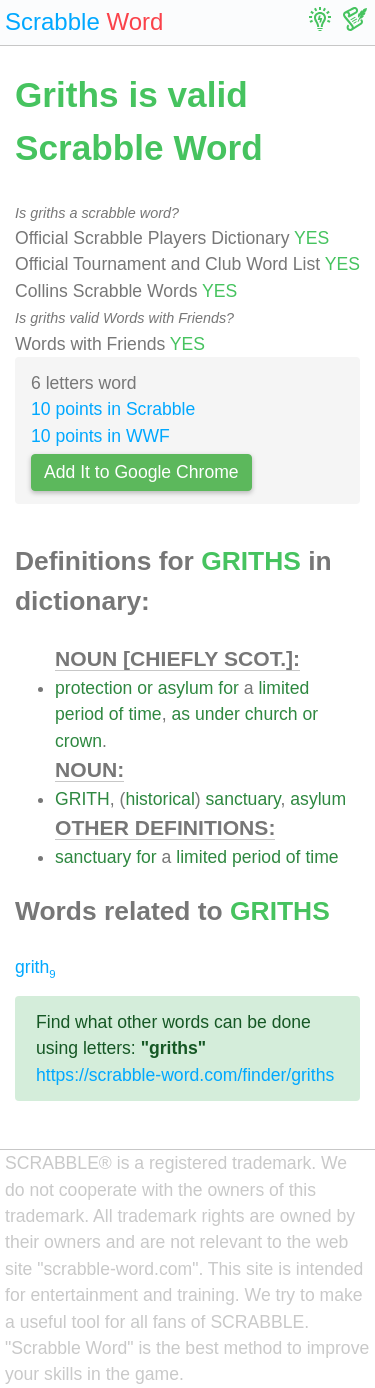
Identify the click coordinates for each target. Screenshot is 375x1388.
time (144, 714)
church (271, 714)
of (116, 714)
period (79, 714)
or (145, 688)
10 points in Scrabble (113, 409)
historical (159, 799)
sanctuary (243, 799)
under (217, 714)
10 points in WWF (100, 436)
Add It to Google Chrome (141, 472)
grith (35, 967)
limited (283, 688)
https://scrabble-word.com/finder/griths (185, 1075)
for (228, 688)
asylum (186, 688)
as (180, 714)
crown (78, 741)
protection (93, 688)
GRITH (82, 799)
